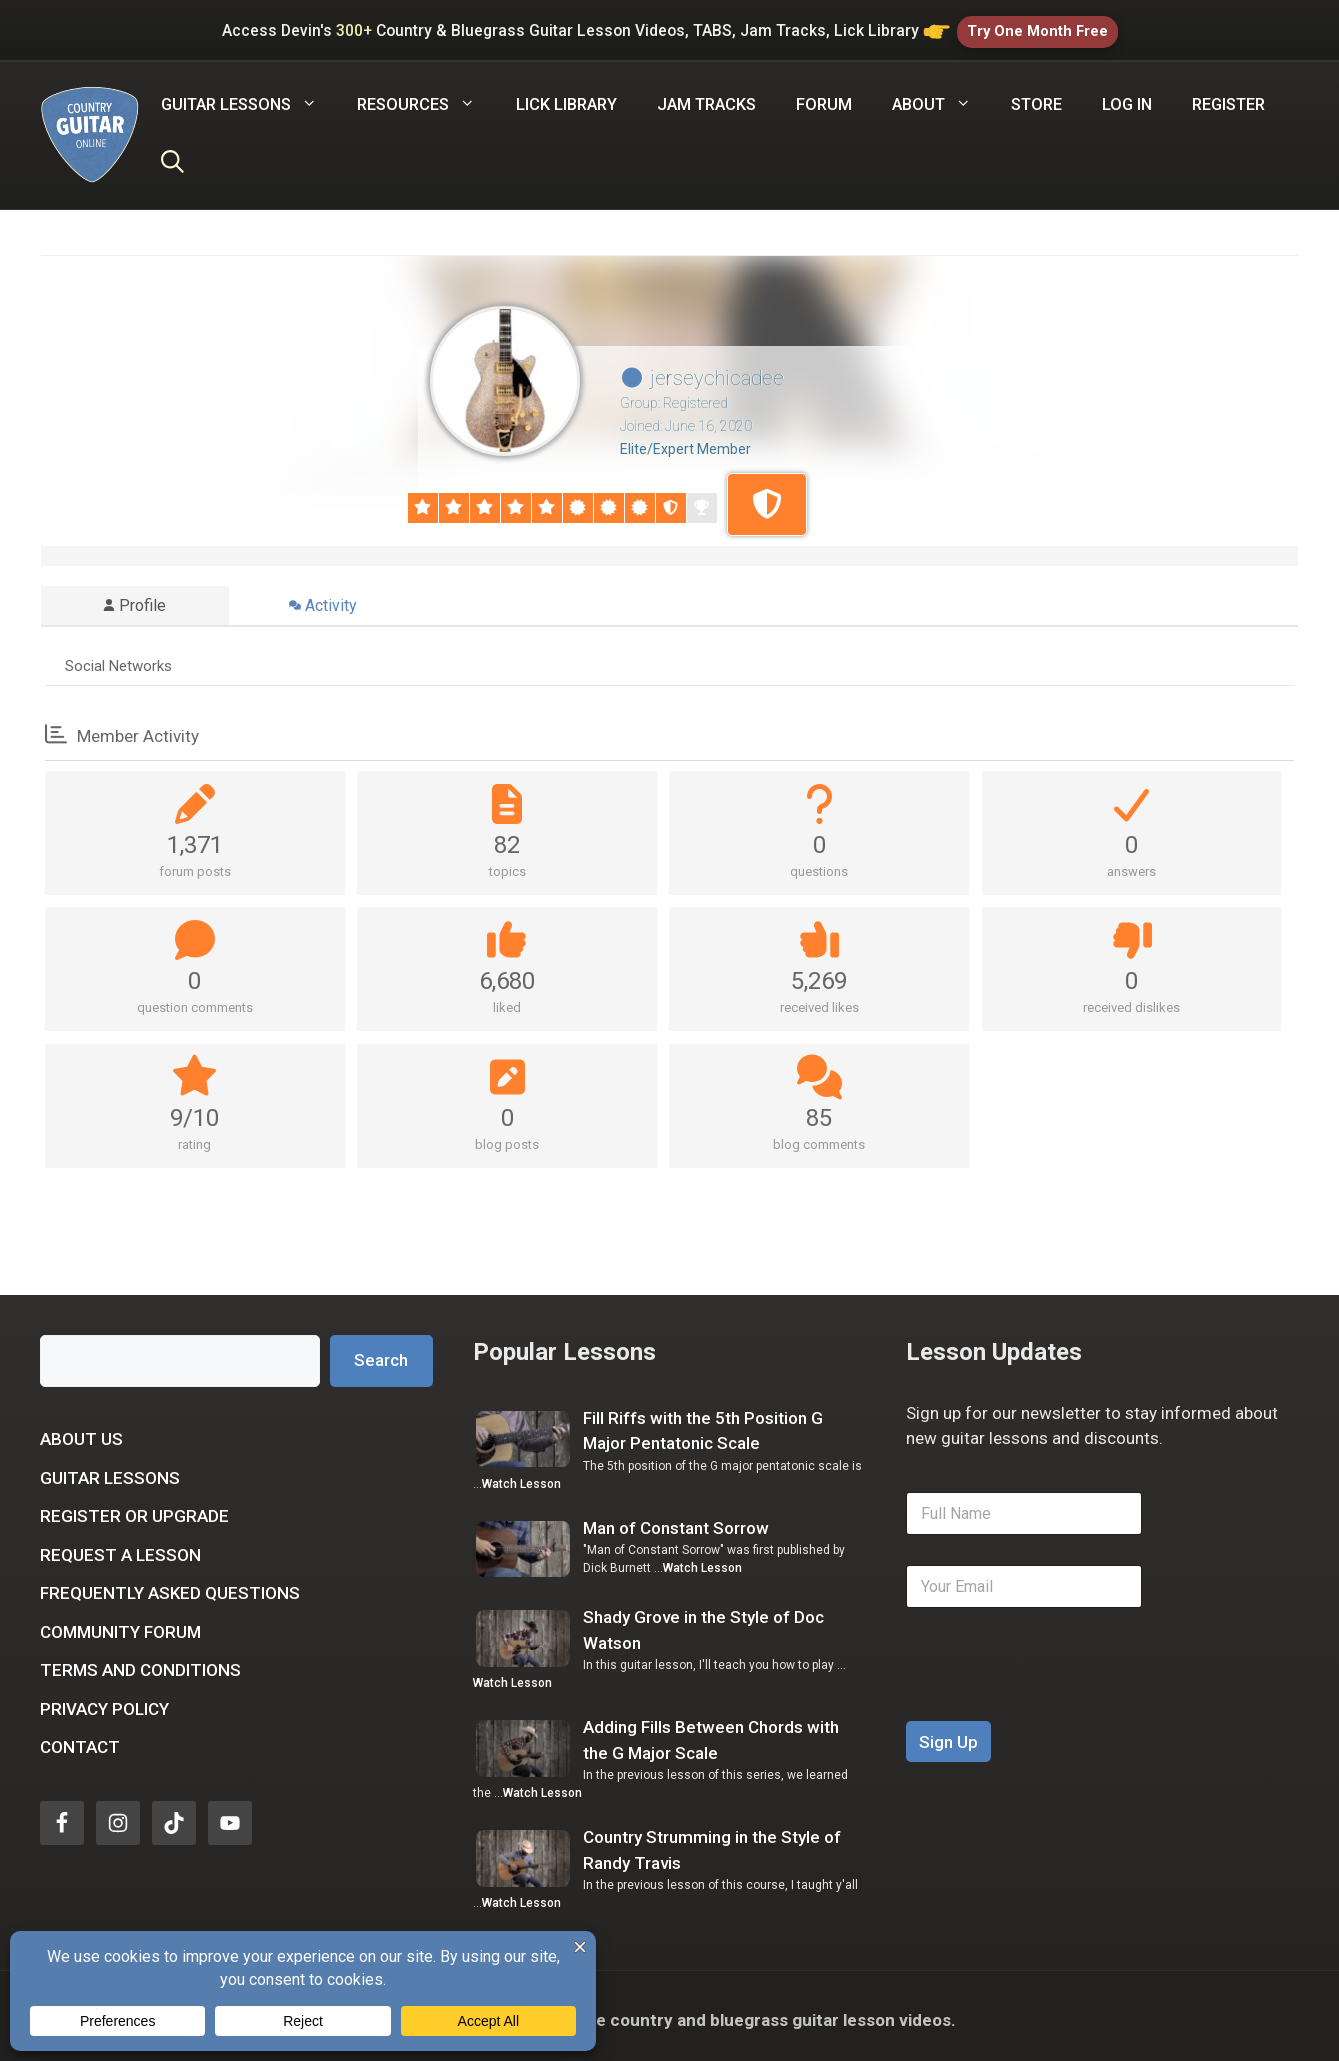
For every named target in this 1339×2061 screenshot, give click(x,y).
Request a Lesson (120, 1547)
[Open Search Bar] (172, 157)
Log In (1127, 96)
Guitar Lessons (110, 1470)
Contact (80, 1739)
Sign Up (948, 1734)
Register (1228, 96)
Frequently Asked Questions (170, 1585)
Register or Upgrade (134, 1508)
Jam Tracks (706, 96)
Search (381, 1353)
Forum (824, 96)
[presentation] (1058, 1700)
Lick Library (566, 96)
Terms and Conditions (140, 1662)
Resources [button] (426, 97)
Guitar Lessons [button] (249, 97)
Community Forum (120, 1624)
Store (1036, 96)
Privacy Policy (104, 1701)
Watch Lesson (521, 1476)
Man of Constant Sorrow (676, 1520)
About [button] (941, 97)
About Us (81, 1431)
